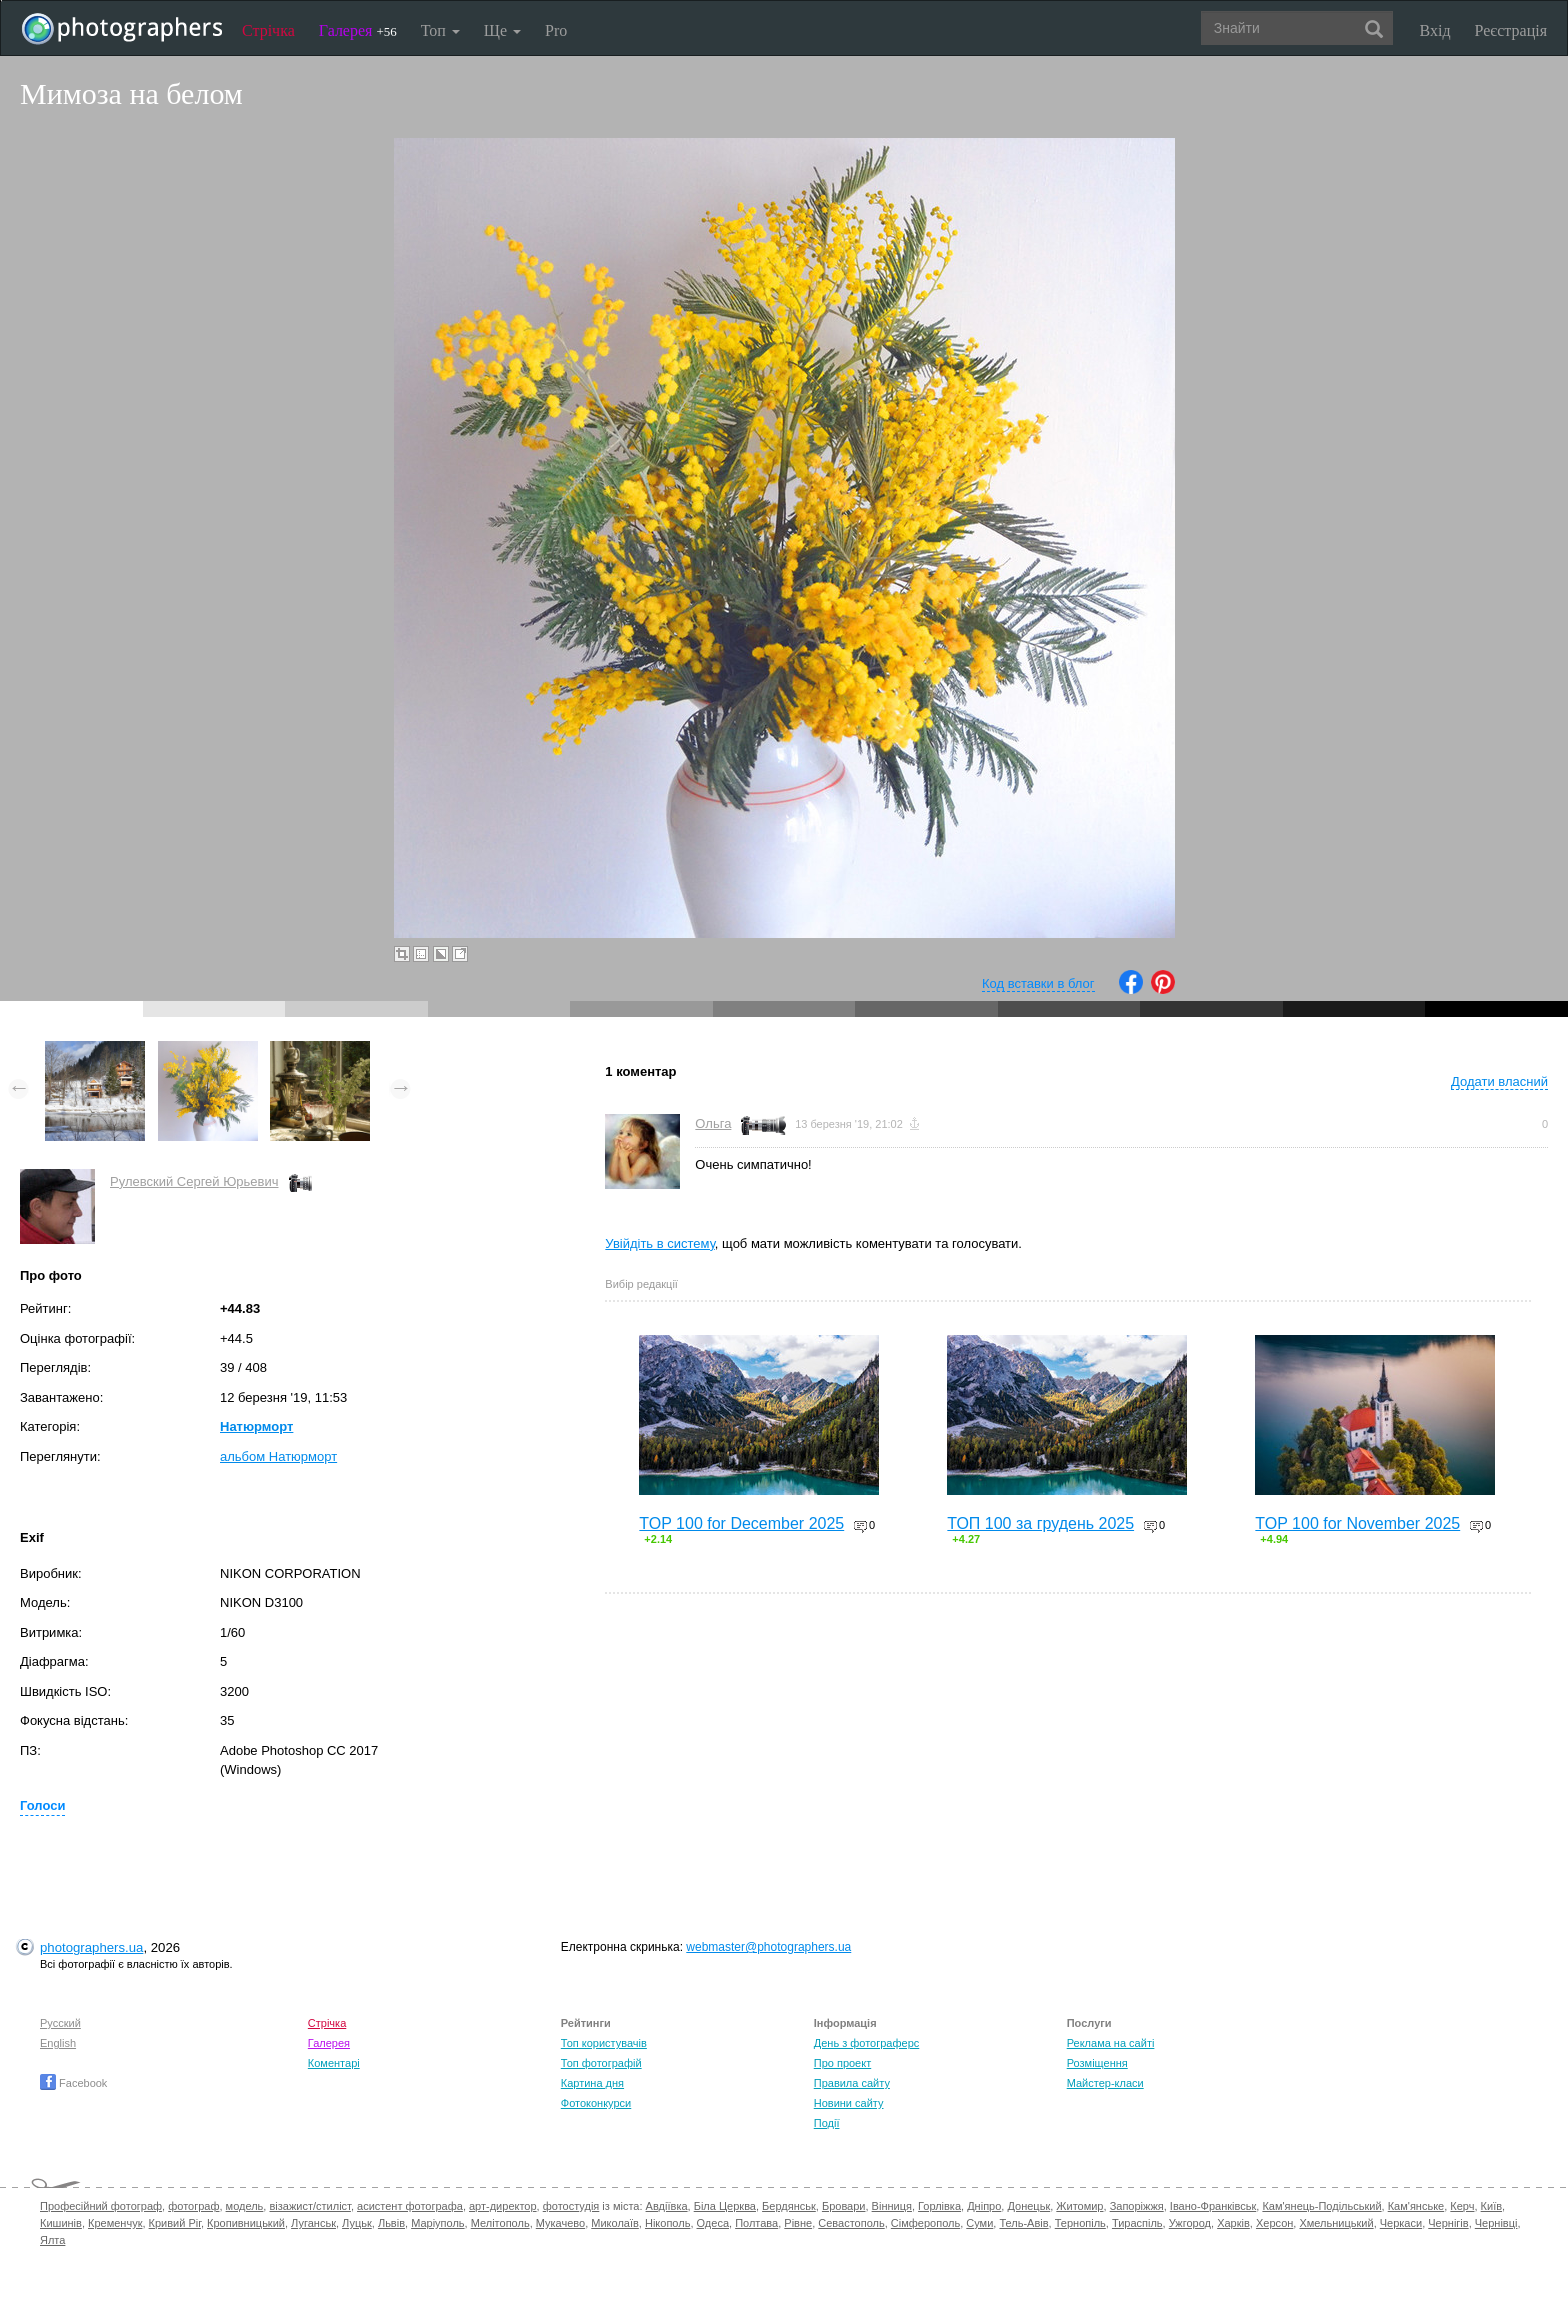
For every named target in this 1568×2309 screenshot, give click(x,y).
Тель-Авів (1023, 2223)
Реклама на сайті (1111, 2043)
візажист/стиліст (309, 2206)
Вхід (1435, 30)
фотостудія (571, 2206)
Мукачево (560, 2223)
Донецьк (1028, 2206)
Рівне (798, 2223)
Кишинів (61, 2223)
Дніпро (984, 2206)
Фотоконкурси (596, 2103)
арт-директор (503, 2206)
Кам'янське (1416, 2206)
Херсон (1274, 2223)
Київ (1491, 2206)
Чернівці (1496, 2223)
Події (827, 2123)
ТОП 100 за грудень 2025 (1040, 1523)
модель (245, 2206)
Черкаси (1401, 2223)
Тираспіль (1137, 2223)
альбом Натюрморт (278, 1456)
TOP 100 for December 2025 (741, 1523)
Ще (502, 30)
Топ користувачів (604, 2043)
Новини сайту (849, 2103)
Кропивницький (246, 2223)
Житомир (1079, 2206)
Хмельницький (1336, 2223)
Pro (556, 30)
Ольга (713, 1123)
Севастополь (851, 2223)
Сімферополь (925, 2223)
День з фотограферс (867, 2043)
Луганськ (313, 2223)
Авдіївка (667, 2206)
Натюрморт (256, 1426)
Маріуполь (437, 2223)
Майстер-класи (1105, 2083)
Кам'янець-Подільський (1321, 2206)
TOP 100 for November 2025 (1357, 1523)
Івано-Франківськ (1213, 2206)
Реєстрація (1511, 30)
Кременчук (115, 2223)
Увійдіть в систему (660, 1243)
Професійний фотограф (101, 2206)
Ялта (52, 2240)
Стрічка (268, 30)
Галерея (358, 30)
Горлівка (939, 2206)
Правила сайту (852, 2083)
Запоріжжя (1137, 2206)
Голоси (42, 1805)
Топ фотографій (601, 2063)
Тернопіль (1080, 2223)
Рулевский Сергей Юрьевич (194, 1181)
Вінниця (892, 2206)
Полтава (756, 2223)
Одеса (713, 2223)
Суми (979, 2223)
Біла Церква (725, 2206)
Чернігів (1448, 2223)
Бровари (844, 2206)
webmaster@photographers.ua (768, 1947)
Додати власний (1499, 1081)
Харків (1233, 2223)
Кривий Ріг (175, 2223)
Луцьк (357, 2223)
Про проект (842, 2063)
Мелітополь (500, 2223)
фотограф (193, 2206)
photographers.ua (91, 1947)
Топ (440, 30)
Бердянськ (789, 2206)
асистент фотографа (410, 2206)
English (58, 2043)
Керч (1462, 2206)
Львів (391, 2223)
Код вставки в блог (1038, 983)
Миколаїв (615, 2223)
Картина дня (592, 2083)
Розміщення (1097, 2063)
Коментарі (334, 2063)
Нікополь (667, 2223)
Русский (60, 2023)
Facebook (73, 2083)
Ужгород (1190, 2223)
